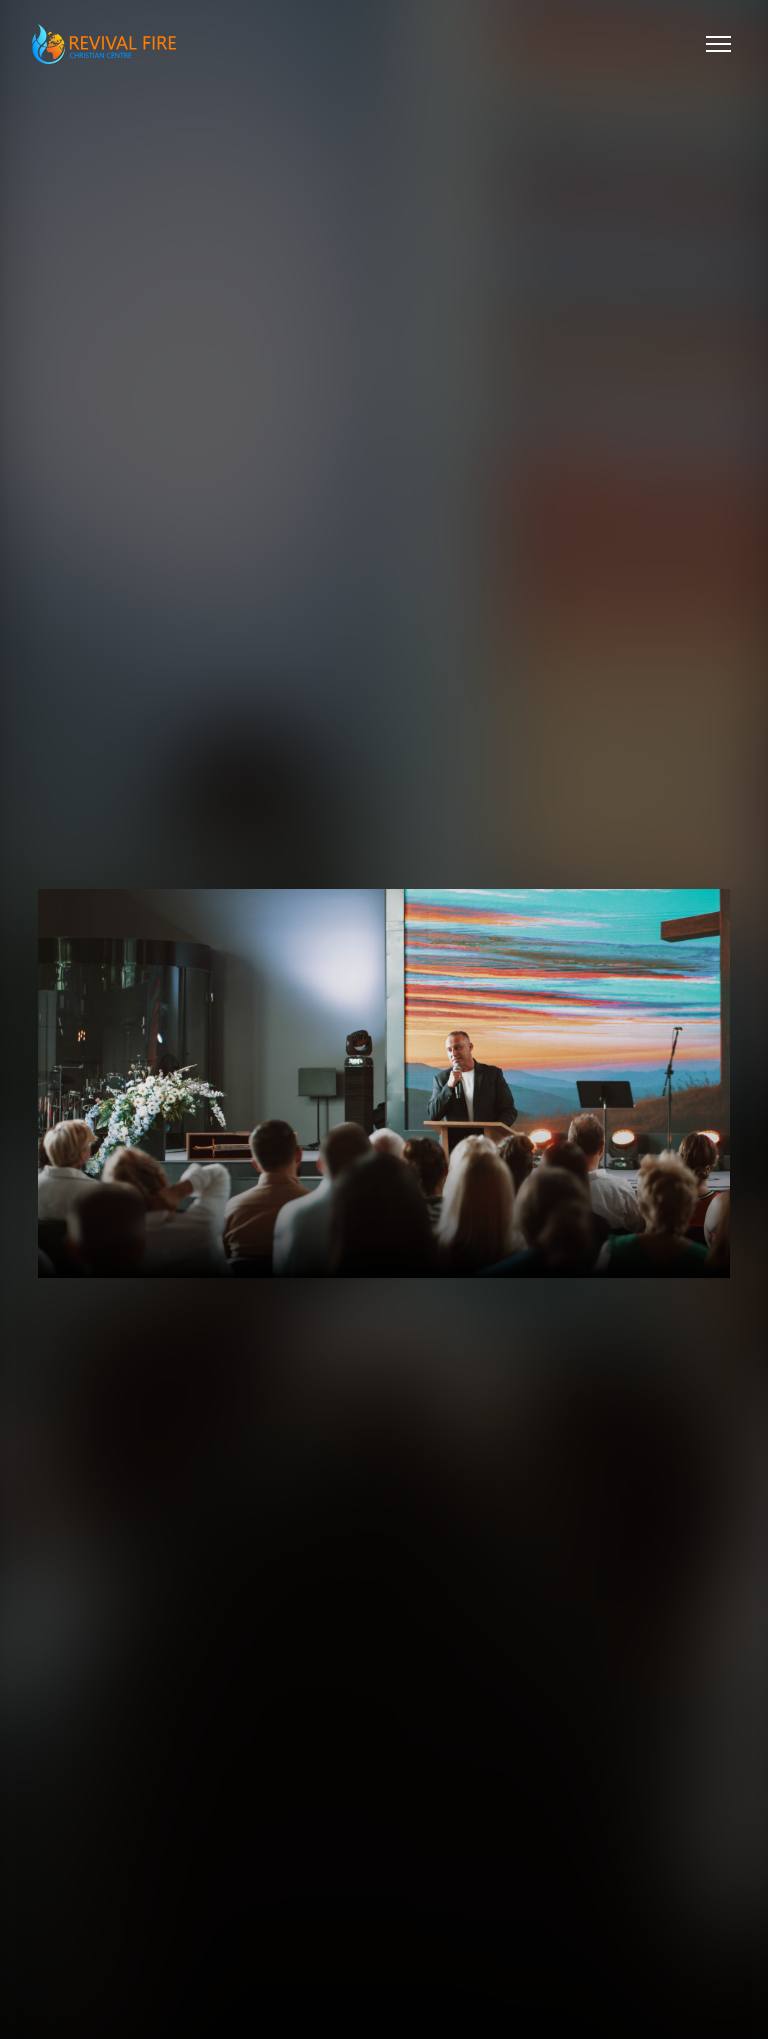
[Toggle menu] (718, 44)
